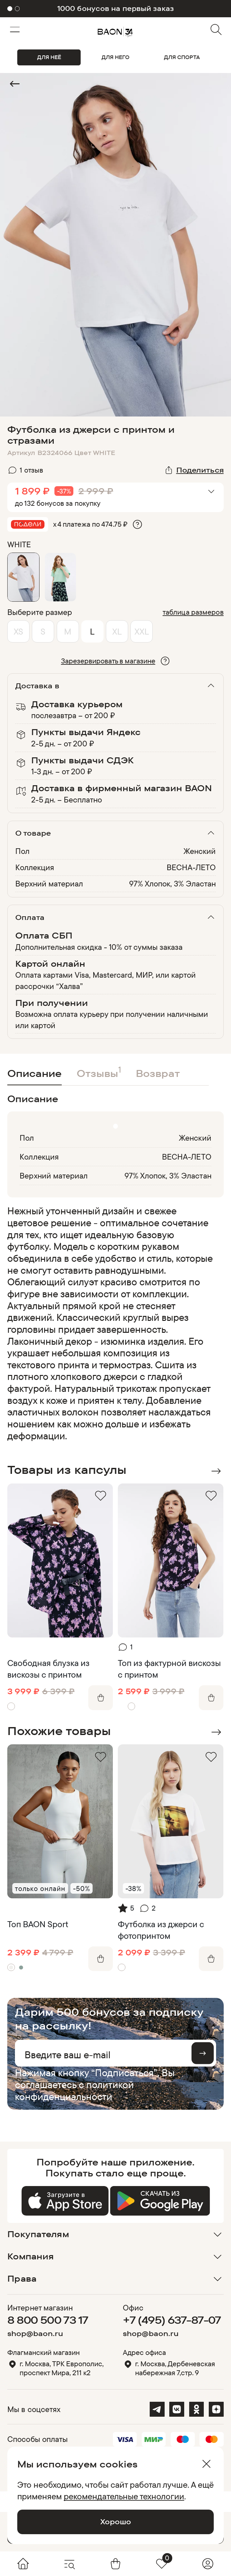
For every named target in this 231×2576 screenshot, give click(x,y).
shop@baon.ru (35, 2333)
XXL (141, 631)
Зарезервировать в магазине (108, 660)
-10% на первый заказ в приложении (115, 8)
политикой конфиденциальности (74, 2090)
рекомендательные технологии (124, 2496)
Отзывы (99, 1071)
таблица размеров (193, 612)
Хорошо (115, 2521)
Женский (200, 851)
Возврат (158, 1073)
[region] (113, 1323)
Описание (34, 1073)
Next (216, 1471)
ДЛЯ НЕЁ (49, 57)
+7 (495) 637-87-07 (172, 2319)
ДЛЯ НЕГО (115, 57)
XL (117, 631)
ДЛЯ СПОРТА (182, 57)
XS (18, 631)
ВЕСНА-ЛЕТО (191, 867)
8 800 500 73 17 (47, 2319)
